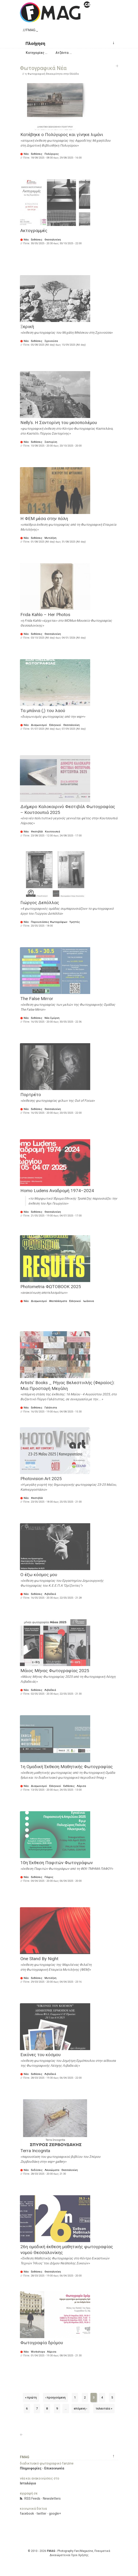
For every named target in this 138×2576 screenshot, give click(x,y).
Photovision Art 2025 (41, 1478)
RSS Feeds (32, 2498)
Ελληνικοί (55, 725)
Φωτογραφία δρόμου (41, 2342)
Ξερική (27, 326)
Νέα (26, 153)
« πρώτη (31, 2397)
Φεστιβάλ (37, 831)
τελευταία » (104, 2408)
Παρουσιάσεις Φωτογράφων (49, 922)
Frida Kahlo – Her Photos (45, 614)
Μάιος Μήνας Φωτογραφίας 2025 (54, 1670)
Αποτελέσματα (58, 1301)
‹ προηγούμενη (55, 2397)
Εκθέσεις (36, 153)
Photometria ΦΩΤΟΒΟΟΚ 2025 (50, 1286)
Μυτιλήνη (50, 538)
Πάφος (49, 1877)
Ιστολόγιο (28, 2483)
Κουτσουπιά (52, 831)
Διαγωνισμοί (39, 725)
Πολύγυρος (52, 153)
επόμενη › (80, 2408)
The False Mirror (36, 998)
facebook (27, 2513)
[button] (33, 43)
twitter (41, 2513)
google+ (55, 2513)
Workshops (38, 2351)
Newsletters (52, 2498)
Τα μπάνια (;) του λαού (42, 710)
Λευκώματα (52, 2170)
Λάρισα (81, 1786)
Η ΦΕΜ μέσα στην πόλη (44, 518)
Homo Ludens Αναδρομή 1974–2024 (57, 1190)
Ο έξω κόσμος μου (38, 1574)
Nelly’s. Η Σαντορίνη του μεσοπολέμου (58, 422)
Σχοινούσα (51, 341)
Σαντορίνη (51, 442)
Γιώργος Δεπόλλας (39, 902)
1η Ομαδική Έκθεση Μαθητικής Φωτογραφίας (66, 1766)
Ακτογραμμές (33, 230)
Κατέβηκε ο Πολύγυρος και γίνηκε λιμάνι (61, 134)
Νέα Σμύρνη (52, 1018)
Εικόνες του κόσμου (40, 2054)
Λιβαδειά (50, 1594)
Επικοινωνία (54, 2468)
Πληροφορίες (30, 2468)
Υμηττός (74, 922)
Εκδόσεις (37, 2170)
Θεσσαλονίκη (53, 239)
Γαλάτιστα (51, 1407)
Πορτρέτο (30, 1094)
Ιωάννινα (88, 1301)
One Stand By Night (39, 1958)
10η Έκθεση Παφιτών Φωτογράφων (56, 1862)
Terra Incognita (35, 2150)
